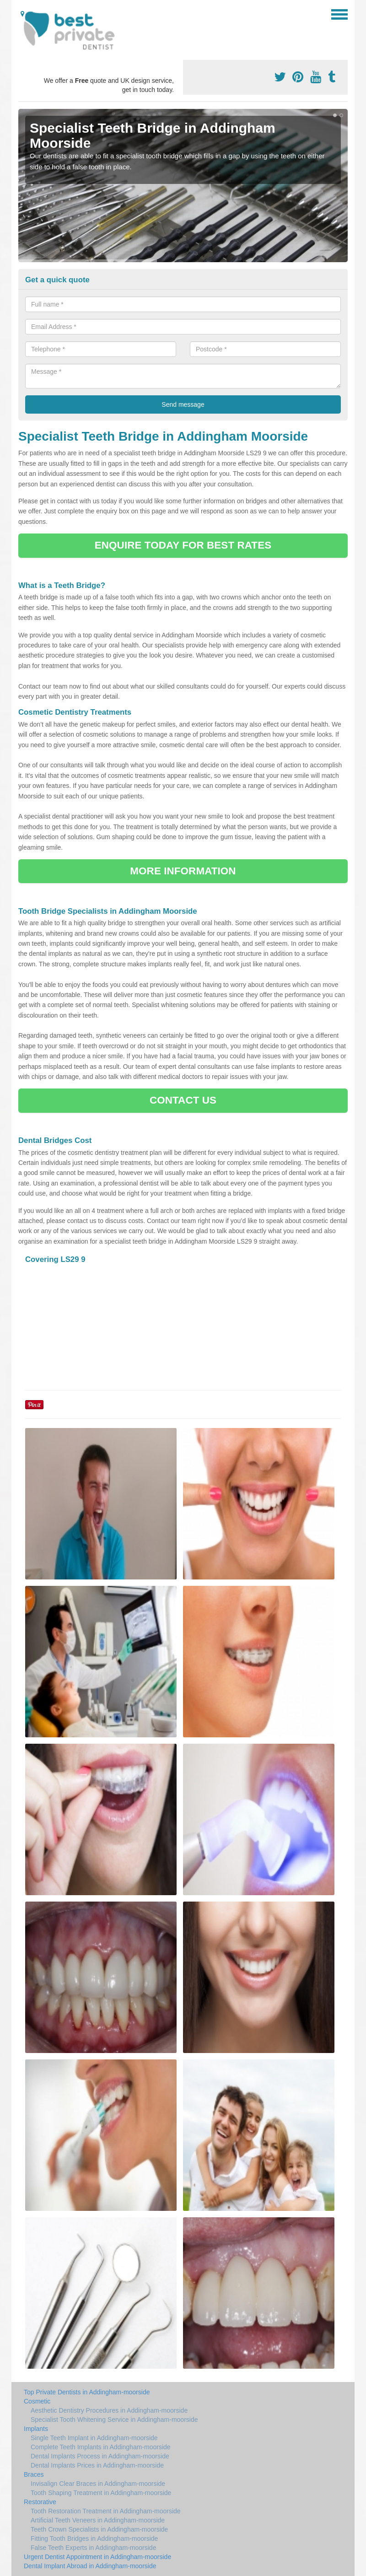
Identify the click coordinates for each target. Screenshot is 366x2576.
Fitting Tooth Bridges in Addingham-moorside (94, 2538)
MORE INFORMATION (183, 871)
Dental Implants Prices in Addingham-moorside (97, 2465)
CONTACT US (183, 1100)
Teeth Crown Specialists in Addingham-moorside (99, 2529)
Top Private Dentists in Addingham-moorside (87, 2392)
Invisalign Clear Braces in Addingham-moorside (98, 2483)
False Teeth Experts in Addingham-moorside (93, 2547)
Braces (34, 2474)
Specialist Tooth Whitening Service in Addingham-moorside (114, 2419)
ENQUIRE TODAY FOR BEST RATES (183, 545)
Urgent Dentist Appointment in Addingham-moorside (97, 2556)
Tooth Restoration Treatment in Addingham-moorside (106, 2511)
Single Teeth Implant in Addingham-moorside (94, 2437)
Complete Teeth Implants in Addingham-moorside (101, 2447)
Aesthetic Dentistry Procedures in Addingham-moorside (109, 2410)
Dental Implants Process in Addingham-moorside (100, 2456)
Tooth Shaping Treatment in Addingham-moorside (101, 2492)
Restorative (40, 2502)
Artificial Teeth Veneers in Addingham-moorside (98, 2520)
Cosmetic (37, 2401)
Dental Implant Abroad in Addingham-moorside (90, 2566)
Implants (36, 2428)
